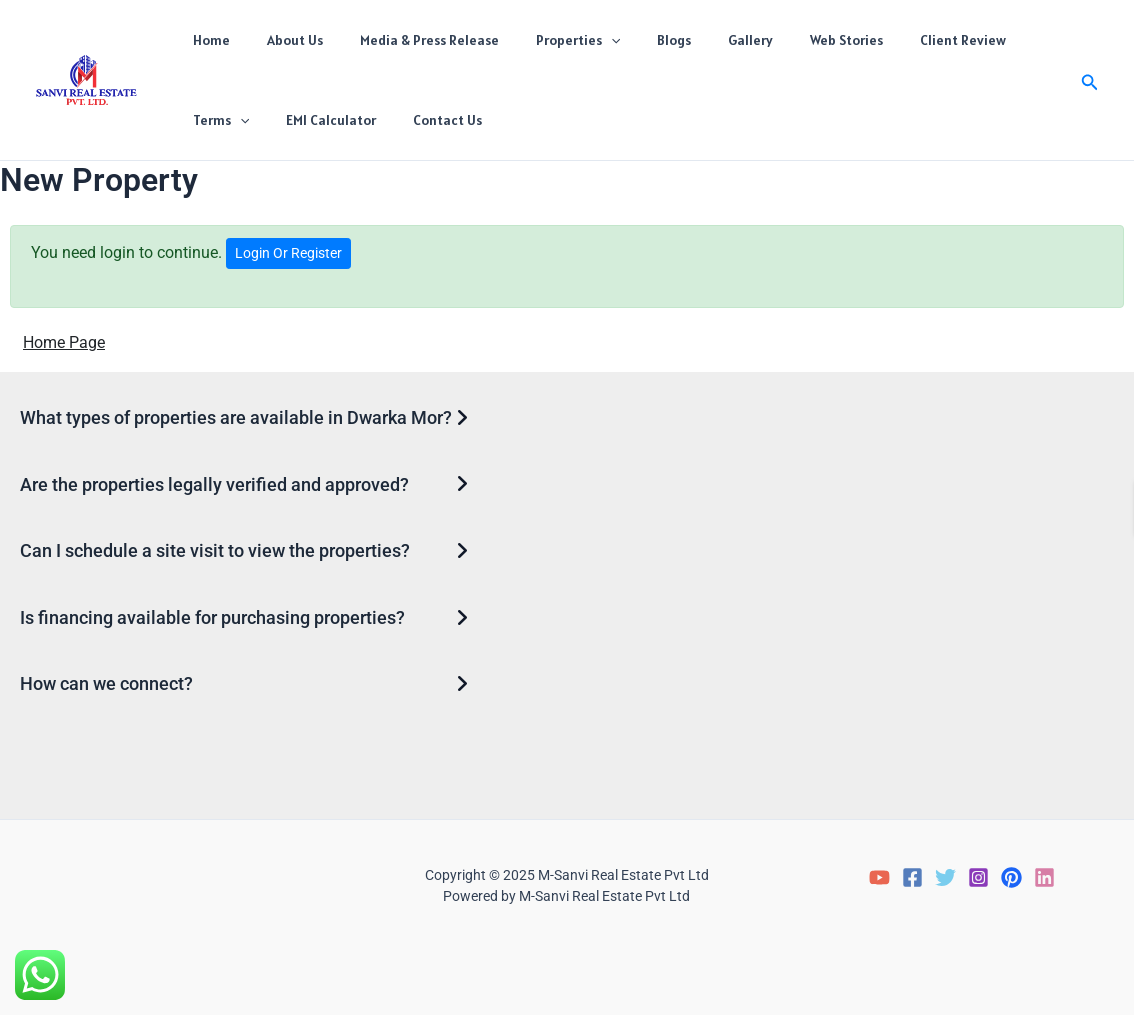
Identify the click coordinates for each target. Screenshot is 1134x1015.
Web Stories (787, 40)
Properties (546, 40)
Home (206, 40)
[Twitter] (945, 877)
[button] (1090, 80)
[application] (579, 40)
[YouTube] (879, 877)
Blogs (633, 40)
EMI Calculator (233, 120)
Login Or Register (288, 253)
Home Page (64, 342)
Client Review (895, 40)
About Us (281, 40)
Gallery (700, 40)
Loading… (863, 592)
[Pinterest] (1011, 877)
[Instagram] (978, 877)
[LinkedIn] (1044, 877)
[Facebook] (912, 877)
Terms (994, 40)
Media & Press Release (406, 40)
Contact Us (340, 120)
